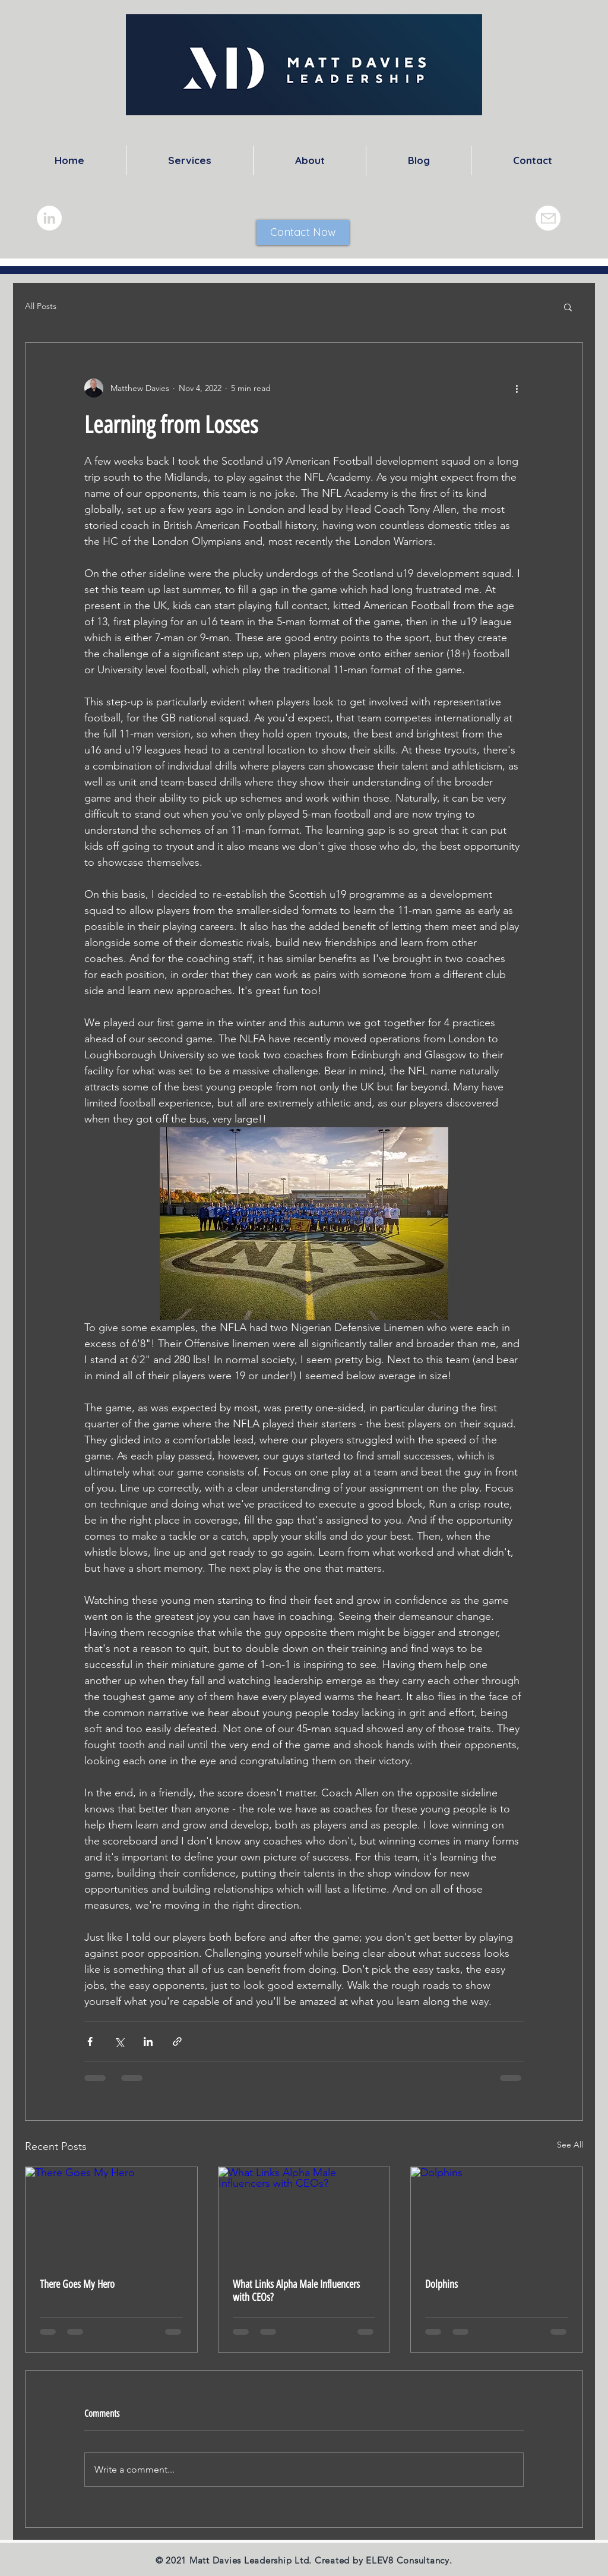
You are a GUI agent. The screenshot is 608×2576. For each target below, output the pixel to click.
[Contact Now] (302, 232)
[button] (568, 306)
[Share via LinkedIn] (148, 2041)
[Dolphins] (496, 2215)
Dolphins (441, 2284)
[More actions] (516, 388)
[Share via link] (177, 2041)
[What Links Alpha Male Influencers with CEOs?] (304, 2215)
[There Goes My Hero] (111, 2215)
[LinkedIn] (49, 218)
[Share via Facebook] (90, 2041)
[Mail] (548, 218)
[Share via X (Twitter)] (119, 2041)
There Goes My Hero (77, 2284)
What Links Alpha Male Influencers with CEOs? (296, 2291)
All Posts (40, 306)
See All (570, 2144)
